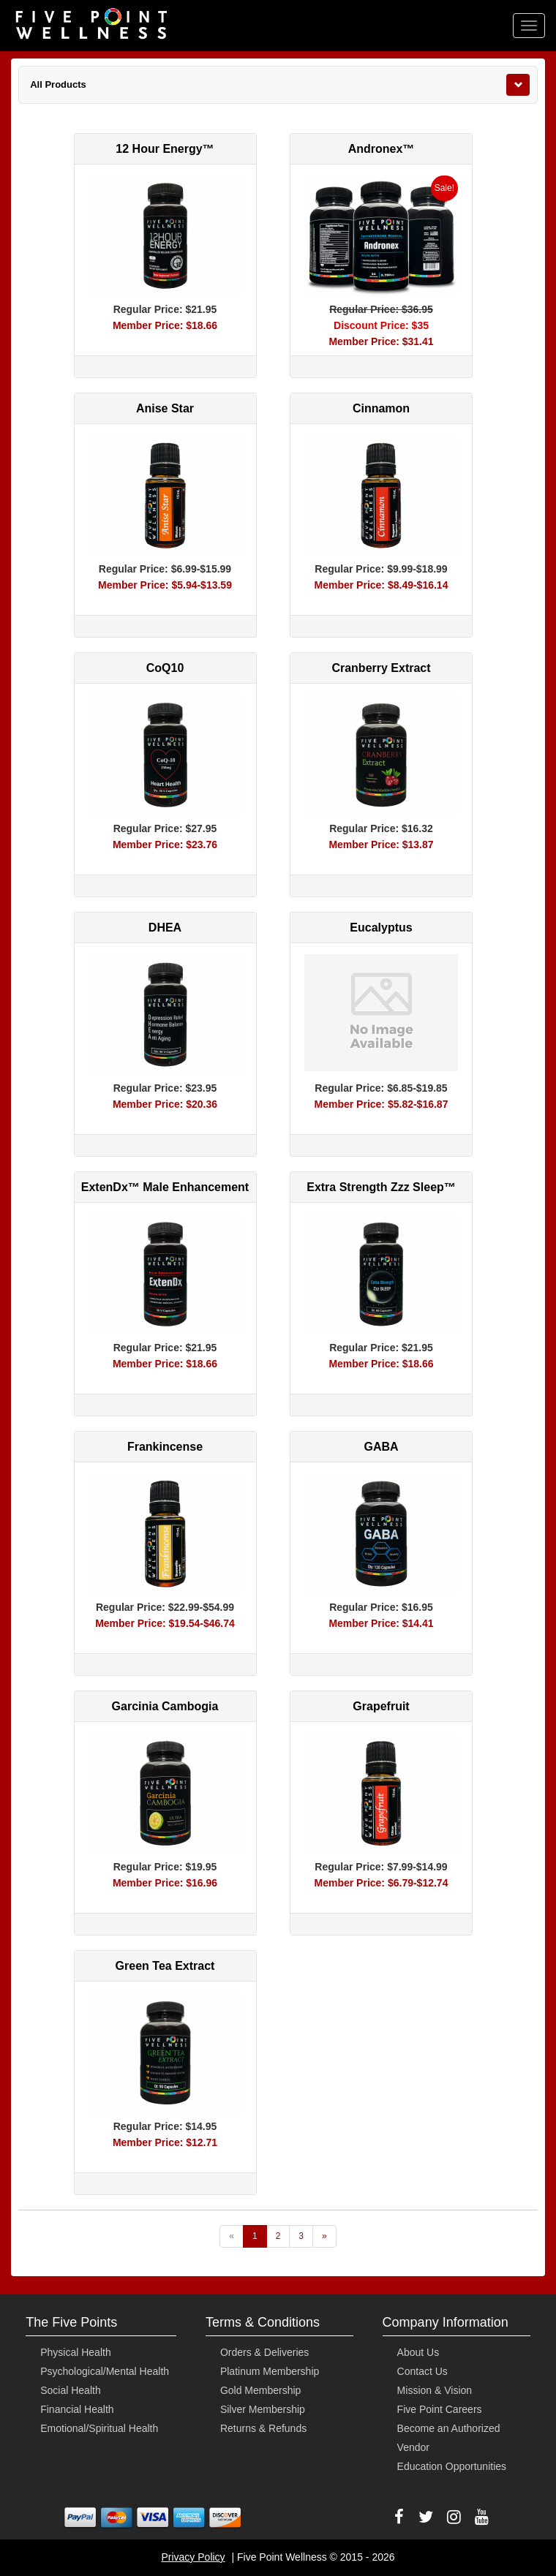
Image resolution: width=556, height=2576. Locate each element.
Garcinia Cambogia (165, 1706)
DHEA (165, 927)
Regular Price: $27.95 (165, 828)
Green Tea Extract (165, 1966)
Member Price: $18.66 (165, 325)
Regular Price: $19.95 (165, 1867)
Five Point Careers (439, 2409)
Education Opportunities (451, 2466)
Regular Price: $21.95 (165, 309)
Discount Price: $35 (381, 325)
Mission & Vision (434, 2390)
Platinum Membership (269, 2371)
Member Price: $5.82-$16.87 (381, 1104)
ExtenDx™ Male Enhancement (165, 1187)
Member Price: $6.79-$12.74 (381, 1883)
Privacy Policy (193, 2557)
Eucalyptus (381, 927)
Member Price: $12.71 (165, 2142)
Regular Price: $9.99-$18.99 (381, 569)
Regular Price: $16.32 (381, 828)
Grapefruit (381, 1706)
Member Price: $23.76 (165, 844)
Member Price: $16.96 (165, 1883)
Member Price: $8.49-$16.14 (381, 585)
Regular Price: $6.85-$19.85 (381, 1088)
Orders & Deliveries (264, 2352)
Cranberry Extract (380, 668)
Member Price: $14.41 (380, 1623)
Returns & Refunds (263, 2428)
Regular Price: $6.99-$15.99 (165, 569)
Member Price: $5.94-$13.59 (165, 585)
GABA (381, 1446)
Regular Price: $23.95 (165, 1088)
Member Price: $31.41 (380, 341)
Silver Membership (262, 2409)
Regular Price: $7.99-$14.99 (381, 1867)
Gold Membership (260, 2390)
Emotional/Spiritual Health (99, 2428)
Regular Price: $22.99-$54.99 (165, 1607)
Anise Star (165, 408)
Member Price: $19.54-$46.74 (165, 1623)
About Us (418, 2352)
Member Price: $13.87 (380, 844)
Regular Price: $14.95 (165, 2126)
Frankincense (165, 1446)
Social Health (70, 2390)
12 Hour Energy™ (165, 149)
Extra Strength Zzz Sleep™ (381, 1187)
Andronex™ (381, 149)
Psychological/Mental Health (104, 2371)
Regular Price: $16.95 (381, 1607)
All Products (58, 84)
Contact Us (422, 2371)
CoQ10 (165, 668)
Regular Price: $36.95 (381, 309)
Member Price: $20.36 (165, 1104)
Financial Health (76, 2409)
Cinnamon (381, 408)
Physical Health (75, 2352)
